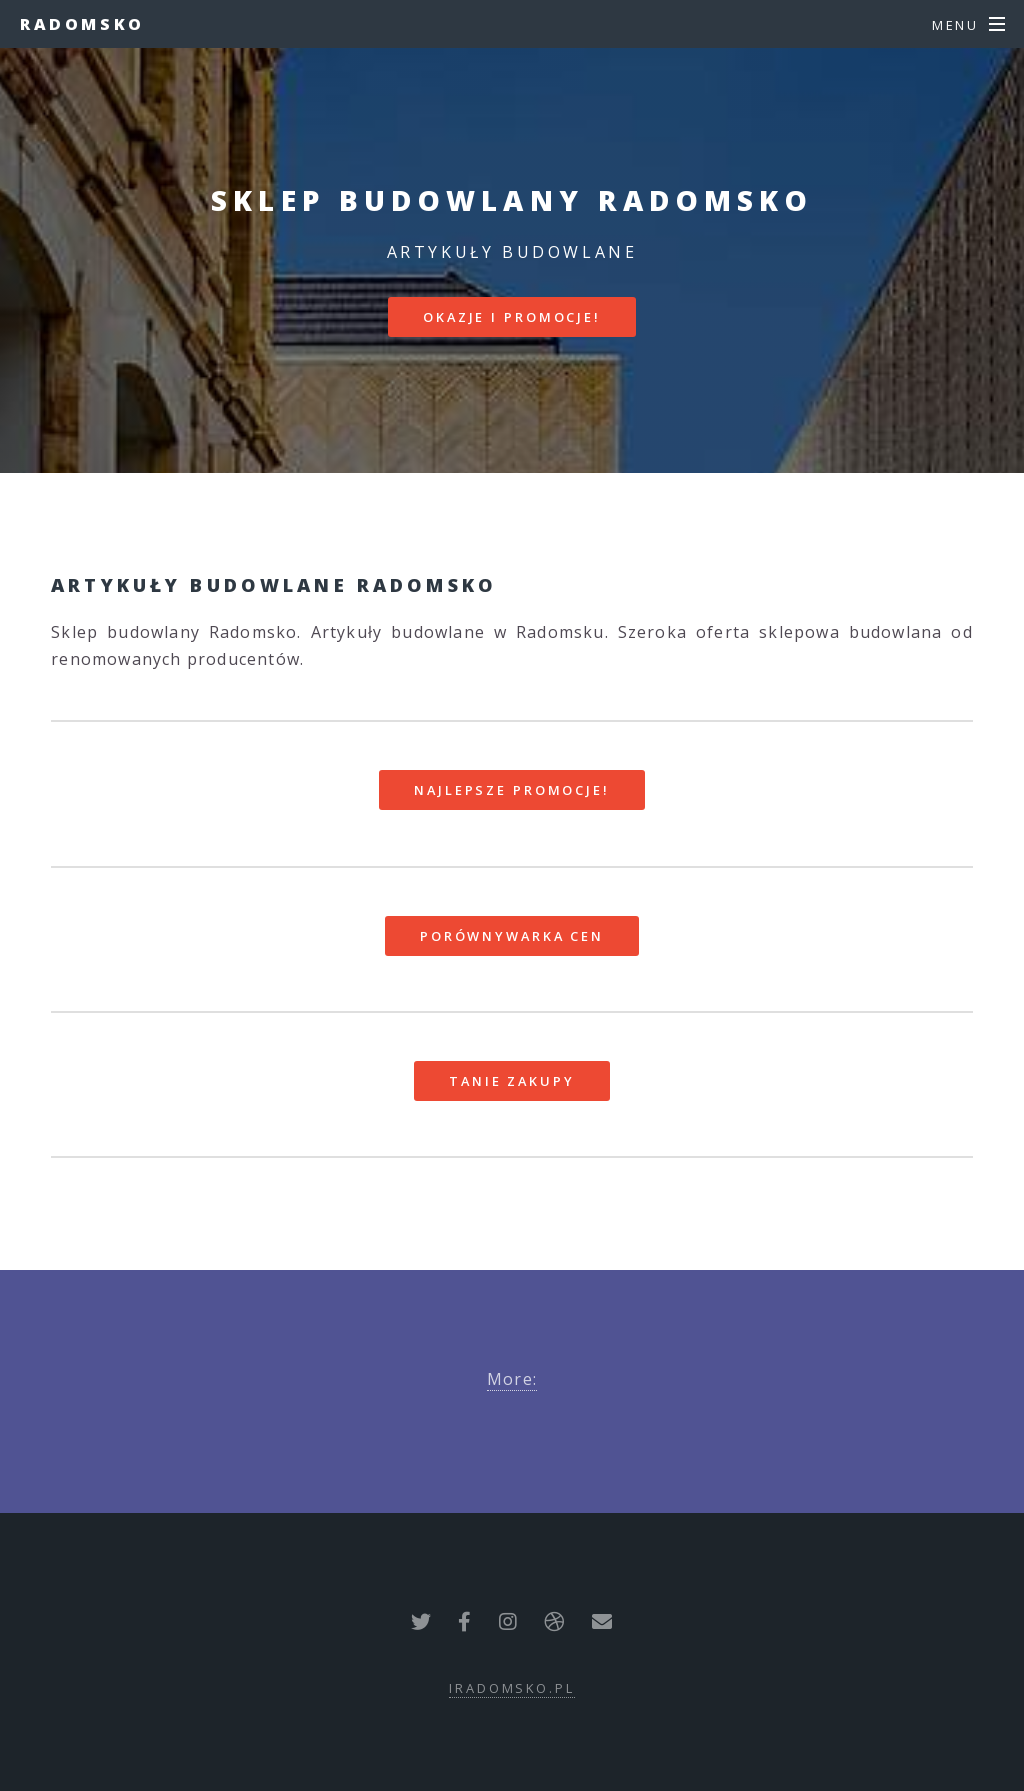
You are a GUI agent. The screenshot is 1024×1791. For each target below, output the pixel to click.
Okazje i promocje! (512, 317)
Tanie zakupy (512, 1081)
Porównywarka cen (512, 936)
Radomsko (82, 24)
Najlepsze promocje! (512, 790)
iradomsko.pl (512, 1688)
